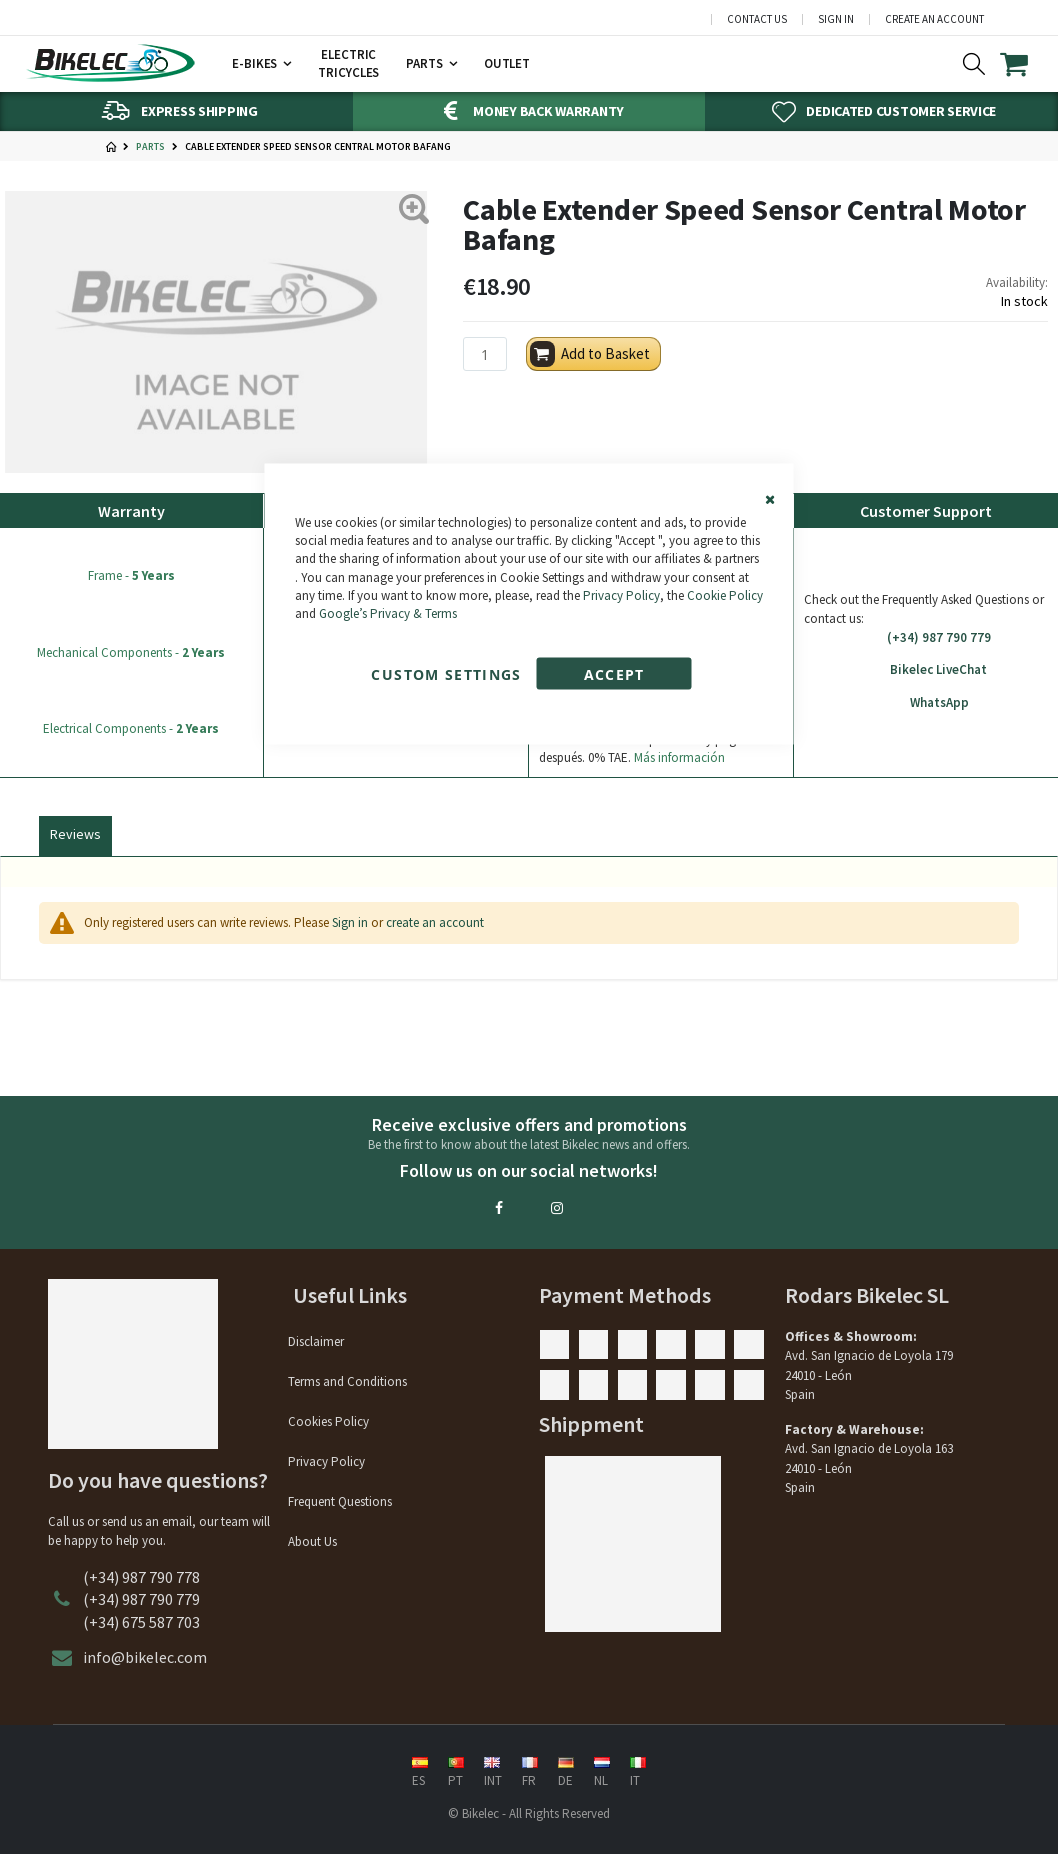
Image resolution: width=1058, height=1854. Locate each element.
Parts (150, 147)
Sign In (836, 19)
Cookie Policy (725, 594)
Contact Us (757, 19)
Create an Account (934, 19)
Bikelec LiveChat (926, 670)
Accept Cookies (614, 677)
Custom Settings (446, 674)
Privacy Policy (621, 594)
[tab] (75, 832)
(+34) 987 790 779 (926, 638)
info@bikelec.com (145, 1657)
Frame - (131, 575)
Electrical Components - (131, 728)
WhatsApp (926, 703)
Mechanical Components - (131, 652)
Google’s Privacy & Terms (388, 612)
